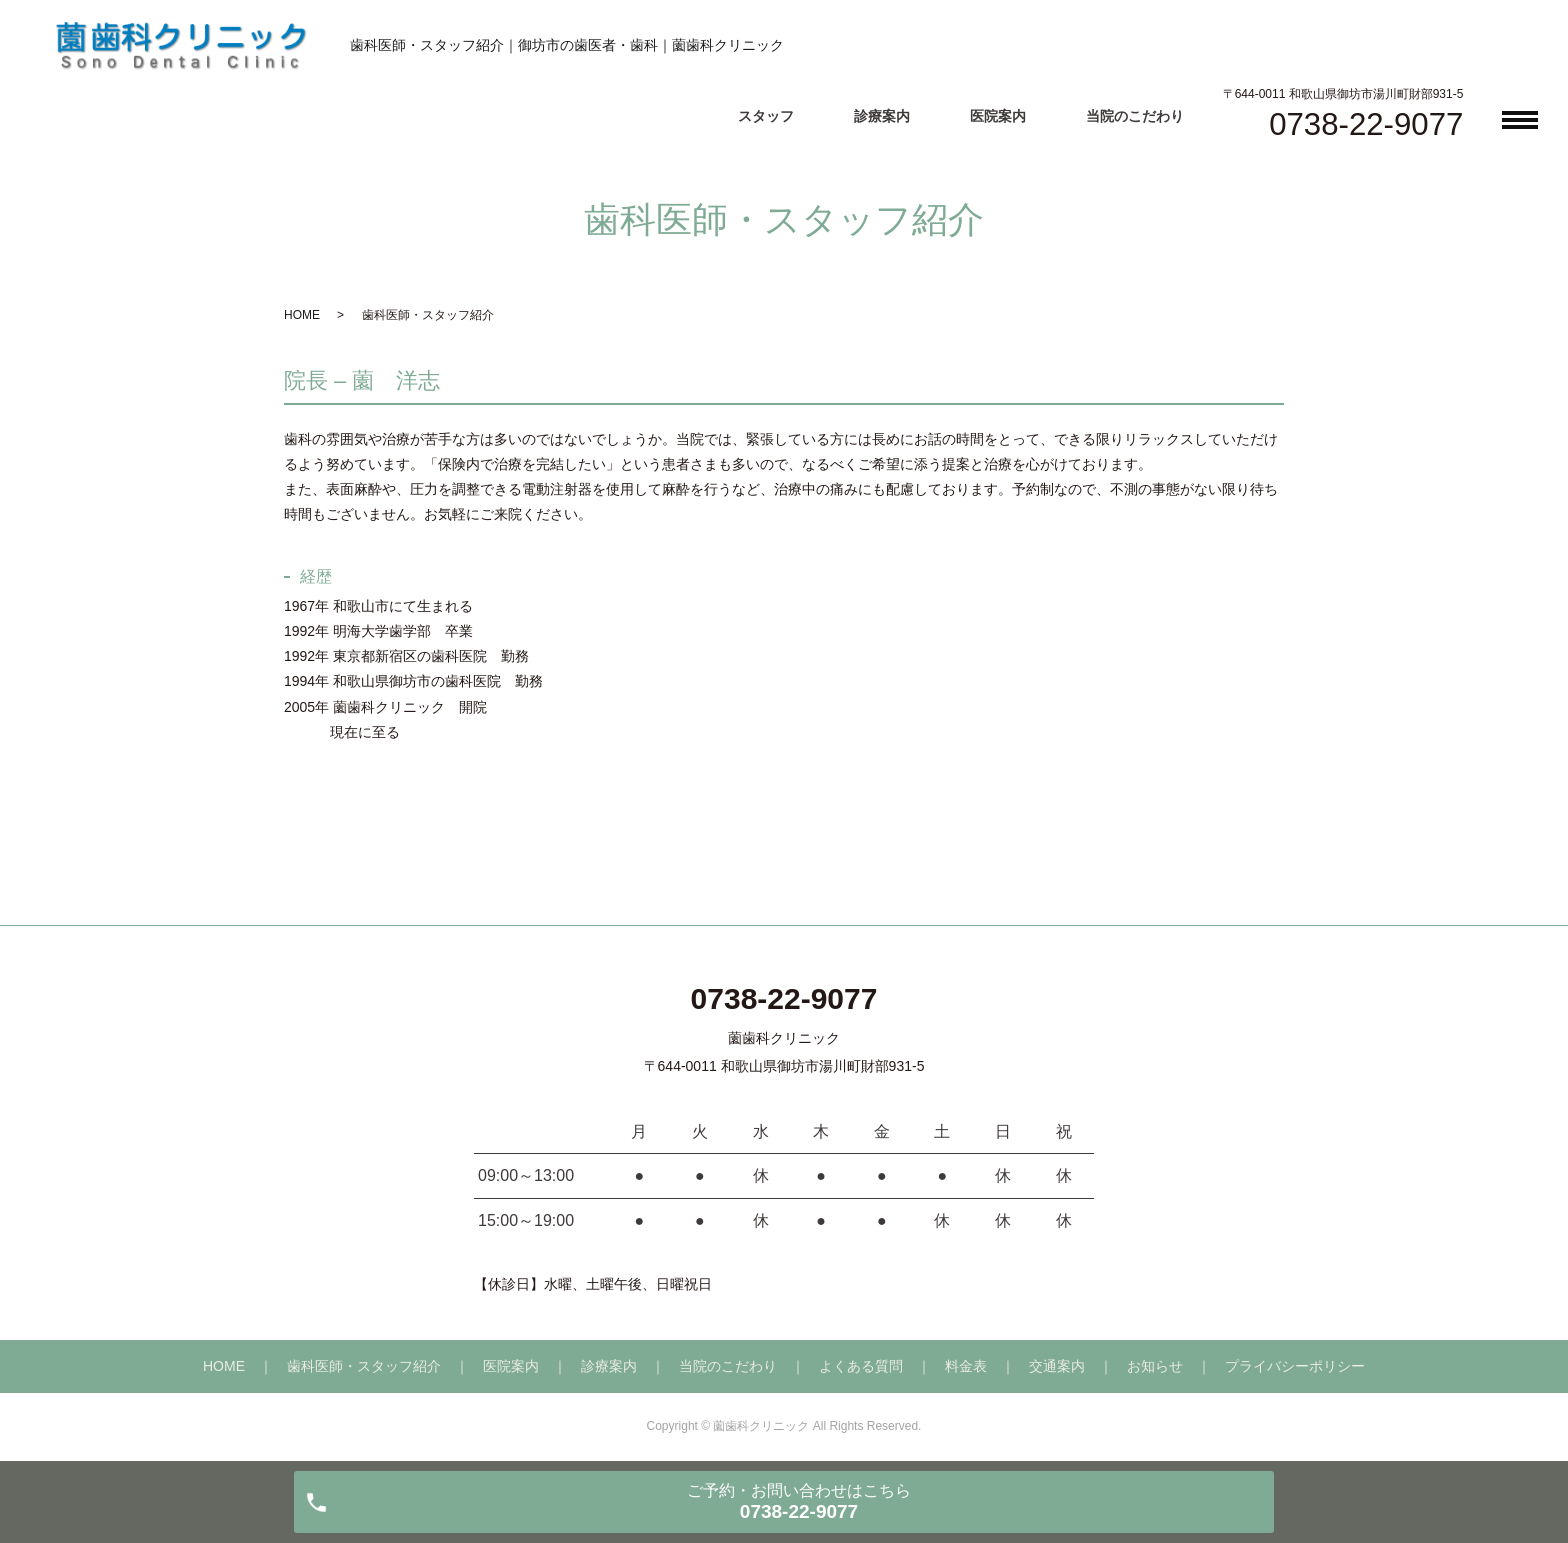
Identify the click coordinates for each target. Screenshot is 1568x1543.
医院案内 (998, 116)
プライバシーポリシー (1295, 1366)
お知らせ (1155, 1366)
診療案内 (882, 116)
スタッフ (766, 116)
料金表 (966, 1366)
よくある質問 (861, 1366)
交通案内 (1057, 1366)
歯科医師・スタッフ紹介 (364, 1366)
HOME (302, 315)
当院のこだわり (1135, 116)
